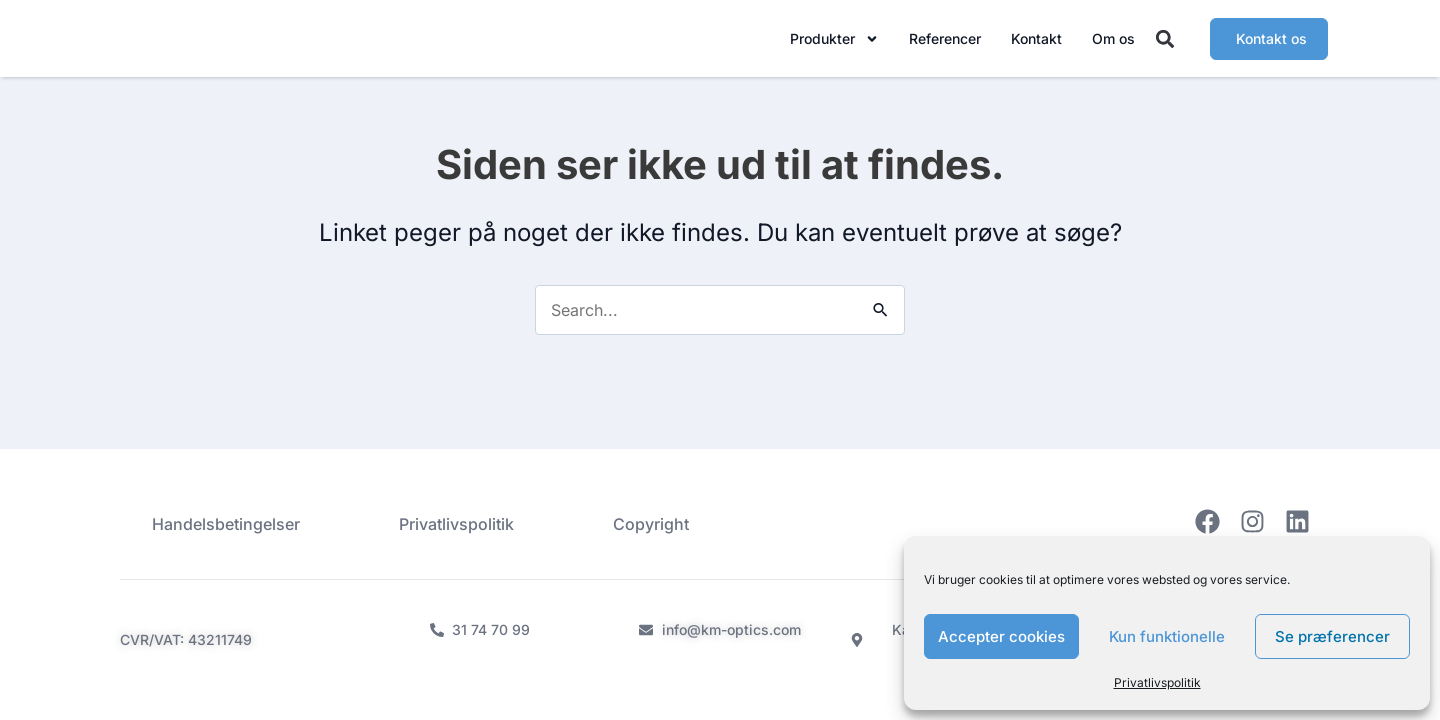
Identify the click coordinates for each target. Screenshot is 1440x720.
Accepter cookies (1001, 636)
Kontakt (1036, 42)
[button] (1165, 43)
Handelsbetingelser (226, 524)
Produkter (834, 43)
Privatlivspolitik (1157, 682)
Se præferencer (1332, 636)
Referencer (945, 42)
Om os (1113, 42)
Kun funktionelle (1167, 636)
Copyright (651, 524)
